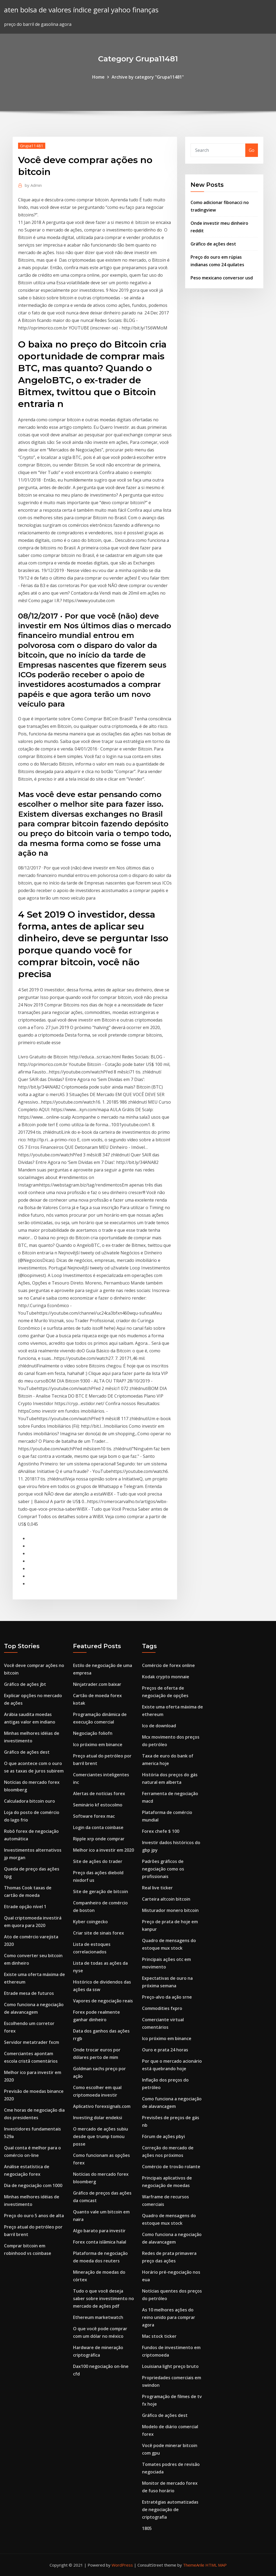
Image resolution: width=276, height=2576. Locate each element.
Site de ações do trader (97, 1861)
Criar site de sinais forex (98, 1933)
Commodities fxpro (162, 2008)
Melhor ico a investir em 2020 (103, 1850)
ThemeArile (193, 2565)
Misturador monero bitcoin (170, 1910)
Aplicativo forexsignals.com (101, 2106)
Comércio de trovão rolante (171, 2167)
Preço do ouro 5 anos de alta (34, 2216)
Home (98, 77)
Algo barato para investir (99, 2231)
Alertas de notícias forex (99, 1793)
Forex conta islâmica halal (99, 2242)
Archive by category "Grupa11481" (148, 77)
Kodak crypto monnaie (165, 1677)
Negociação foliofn (92, 1733)
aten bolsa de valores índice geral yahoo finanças (81, 10)
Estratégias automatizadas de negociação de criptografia (170, 2509)
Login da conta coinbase (98, 1827)
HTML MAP (216, 2565)
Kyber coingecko (90, 1922)
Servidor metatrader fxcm (31, 2042)
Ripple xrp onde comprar (99, 1839)
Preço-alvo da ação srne (167, 1997)
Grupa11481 (31, 145)
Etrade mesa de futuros (29, 1993)
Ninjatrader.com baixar (97, 1684)
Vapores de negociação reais (103, 2001)
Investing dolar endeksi (97, 2118)
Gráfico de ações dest (213, 244)
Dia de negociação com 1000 (33, 2185)
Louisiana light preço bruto (170, 2366)
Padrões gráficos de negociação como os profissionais (163, 1868)
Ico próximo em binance (97, 1744)
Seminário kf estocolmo (97, 1805)
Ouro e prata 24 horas (165, 2050)
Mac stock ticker (159, 2336)
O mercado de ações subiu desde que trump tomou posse (100, 2136)
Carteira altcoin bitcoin (166, 1899)
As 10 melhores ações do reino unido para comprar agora (168, 2317)
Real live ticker (157, 1888)
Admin (33, 185)
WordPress (122, 2565)
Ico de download (159, 1726)
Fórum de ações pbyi (163, 2136)
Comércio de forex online (168, 1665)
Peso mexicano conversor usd (222, 278)
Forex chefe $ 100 (160, 1831)
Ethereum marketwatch (98, 2317)
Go (251, 150)
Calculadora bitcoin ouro (29, 1801)
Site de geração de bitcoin (100, 1891)
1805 (147, 2528)
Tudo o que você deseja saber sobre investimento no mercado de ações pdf (103, 2298)
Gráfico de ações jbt (25, 1684)
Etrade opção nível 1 (25, 1907)
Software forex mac (94, 1816)
